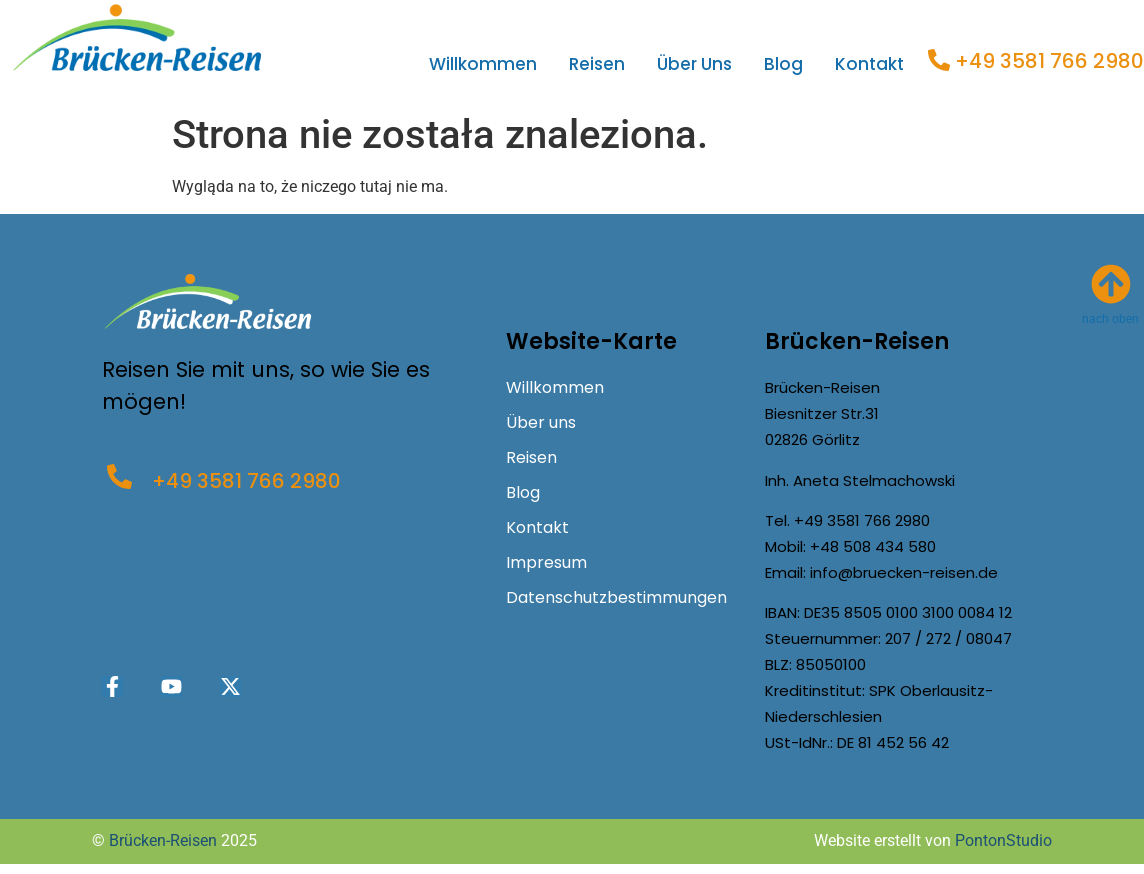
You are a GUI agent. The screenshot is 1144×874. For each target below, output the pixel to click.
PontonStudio (1003, 840)
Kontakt (869, 64)
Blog (783, 64)
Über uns (694, 64)
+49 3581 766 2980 (1049, 61)
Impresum (546, 562)
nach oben (1110, 319)
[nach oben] (1111, 284)
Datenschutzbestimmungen (616, 597)
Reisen (597, 64)
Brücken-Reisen (163, 840)
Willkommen (483, 64)
